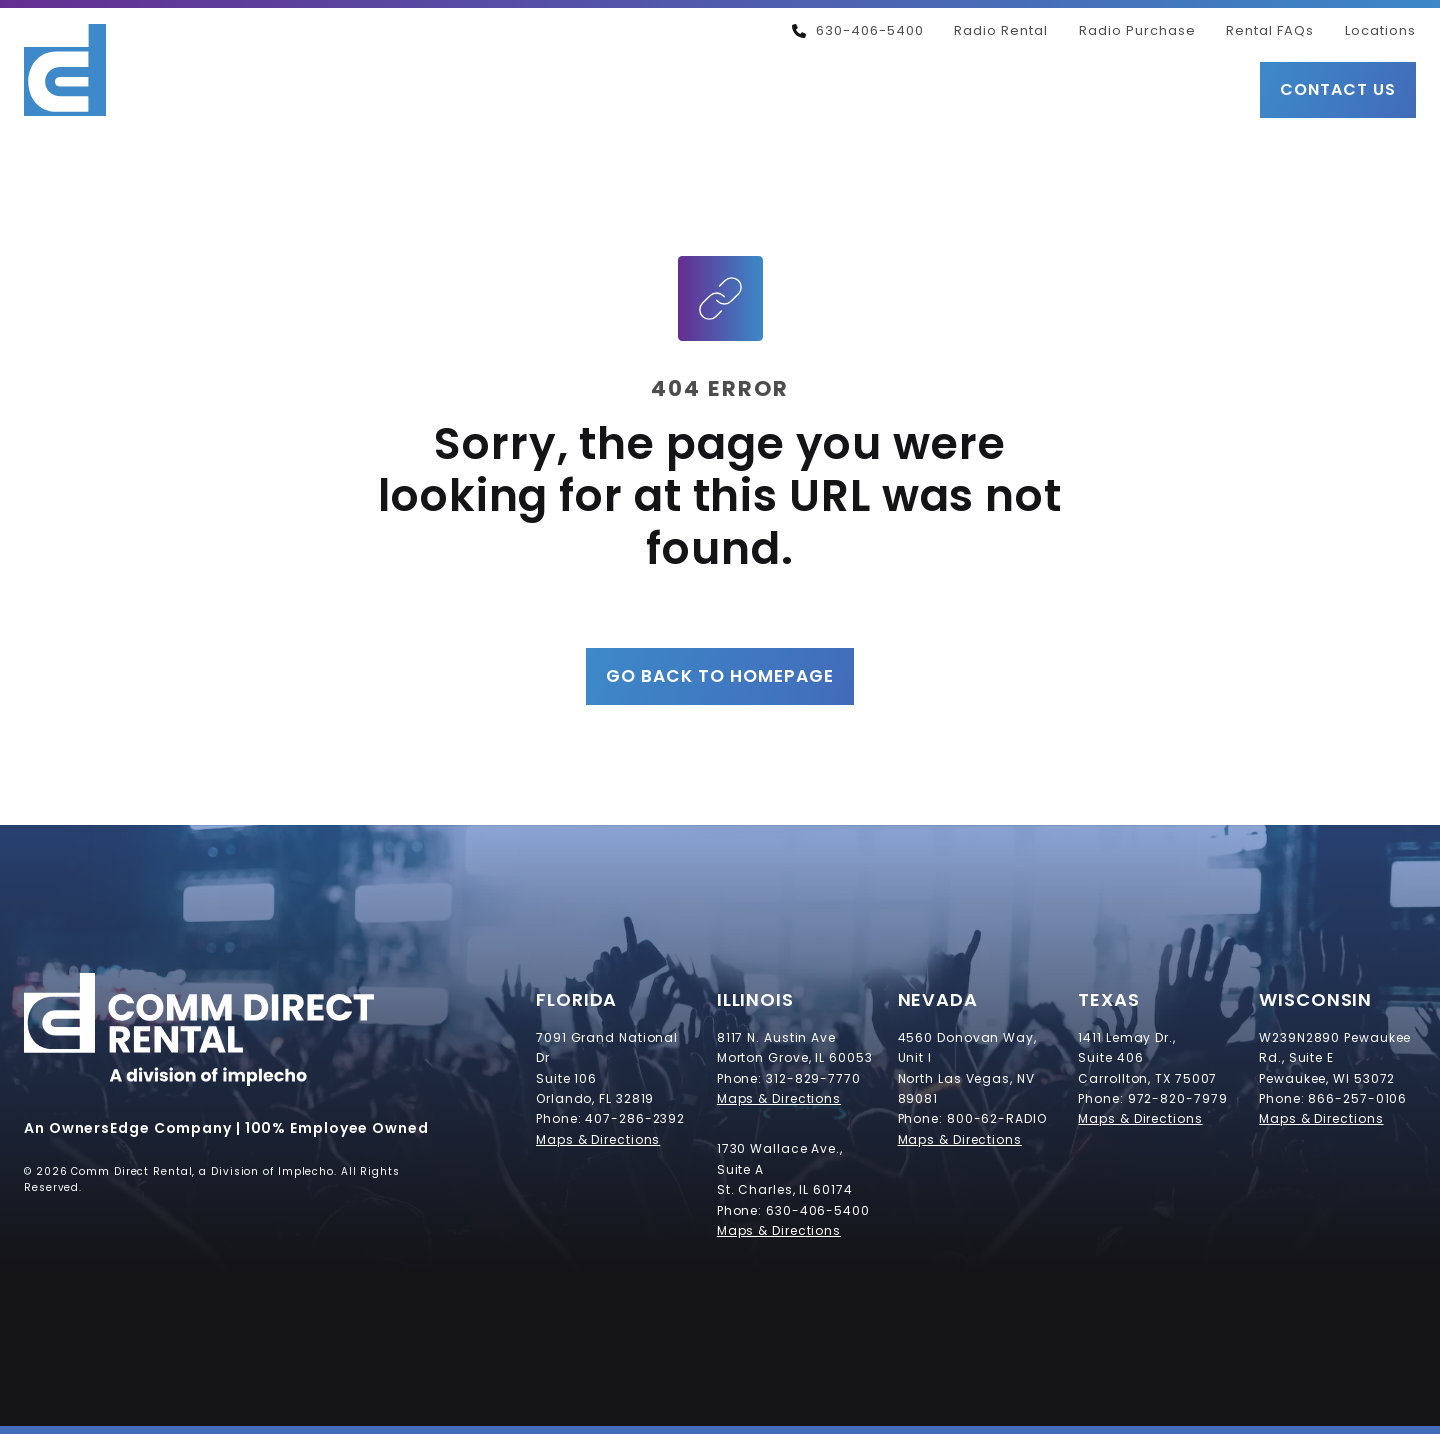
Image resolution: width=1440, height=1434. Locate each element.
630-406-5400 (858, 30)
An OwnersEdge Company (128, 1128)
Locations (1380, 30)
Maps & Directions (598, 1139)
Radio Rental (1001, 30)
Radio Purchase (1137, 30)
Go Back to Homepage (720, 676)
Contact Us (1338, 89)
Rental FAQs (1270, 30)
